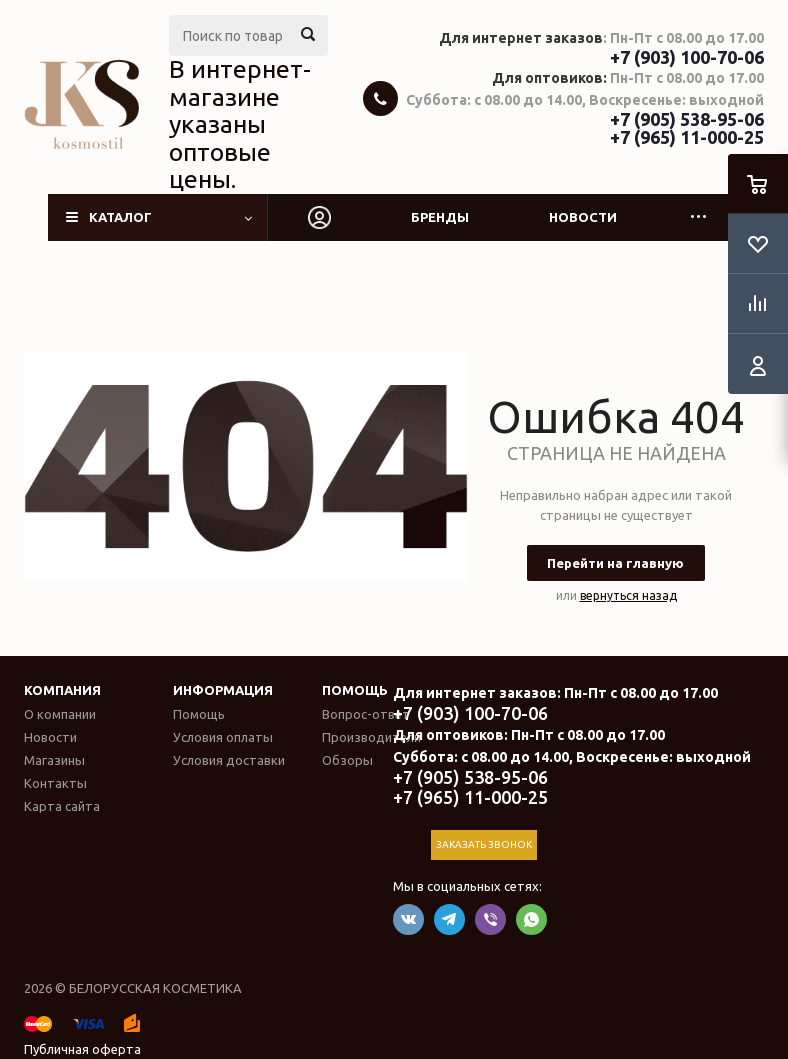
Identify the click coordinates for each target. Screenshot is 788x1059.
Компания (62, 690)
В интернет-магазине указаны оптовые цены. (240, 124)
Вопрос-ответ (366, 714)
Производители (371, 737)
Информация (223, 690)
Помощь (355, 690)
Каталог (120, 217)
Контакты (55, 783)
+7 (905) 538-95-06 (687, 119)
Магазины (54, 760)
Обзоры (347, 760)
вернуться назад (628, 595)
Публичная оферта (82, 1049)
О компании (60, 714)
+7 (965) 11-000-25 (687, 137)
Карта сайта (62, 806)
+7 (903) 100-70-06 (687, 57)
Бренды (440, 217)
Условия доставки (229, 760)
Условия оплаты (223, 737)
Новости (583, 217)
